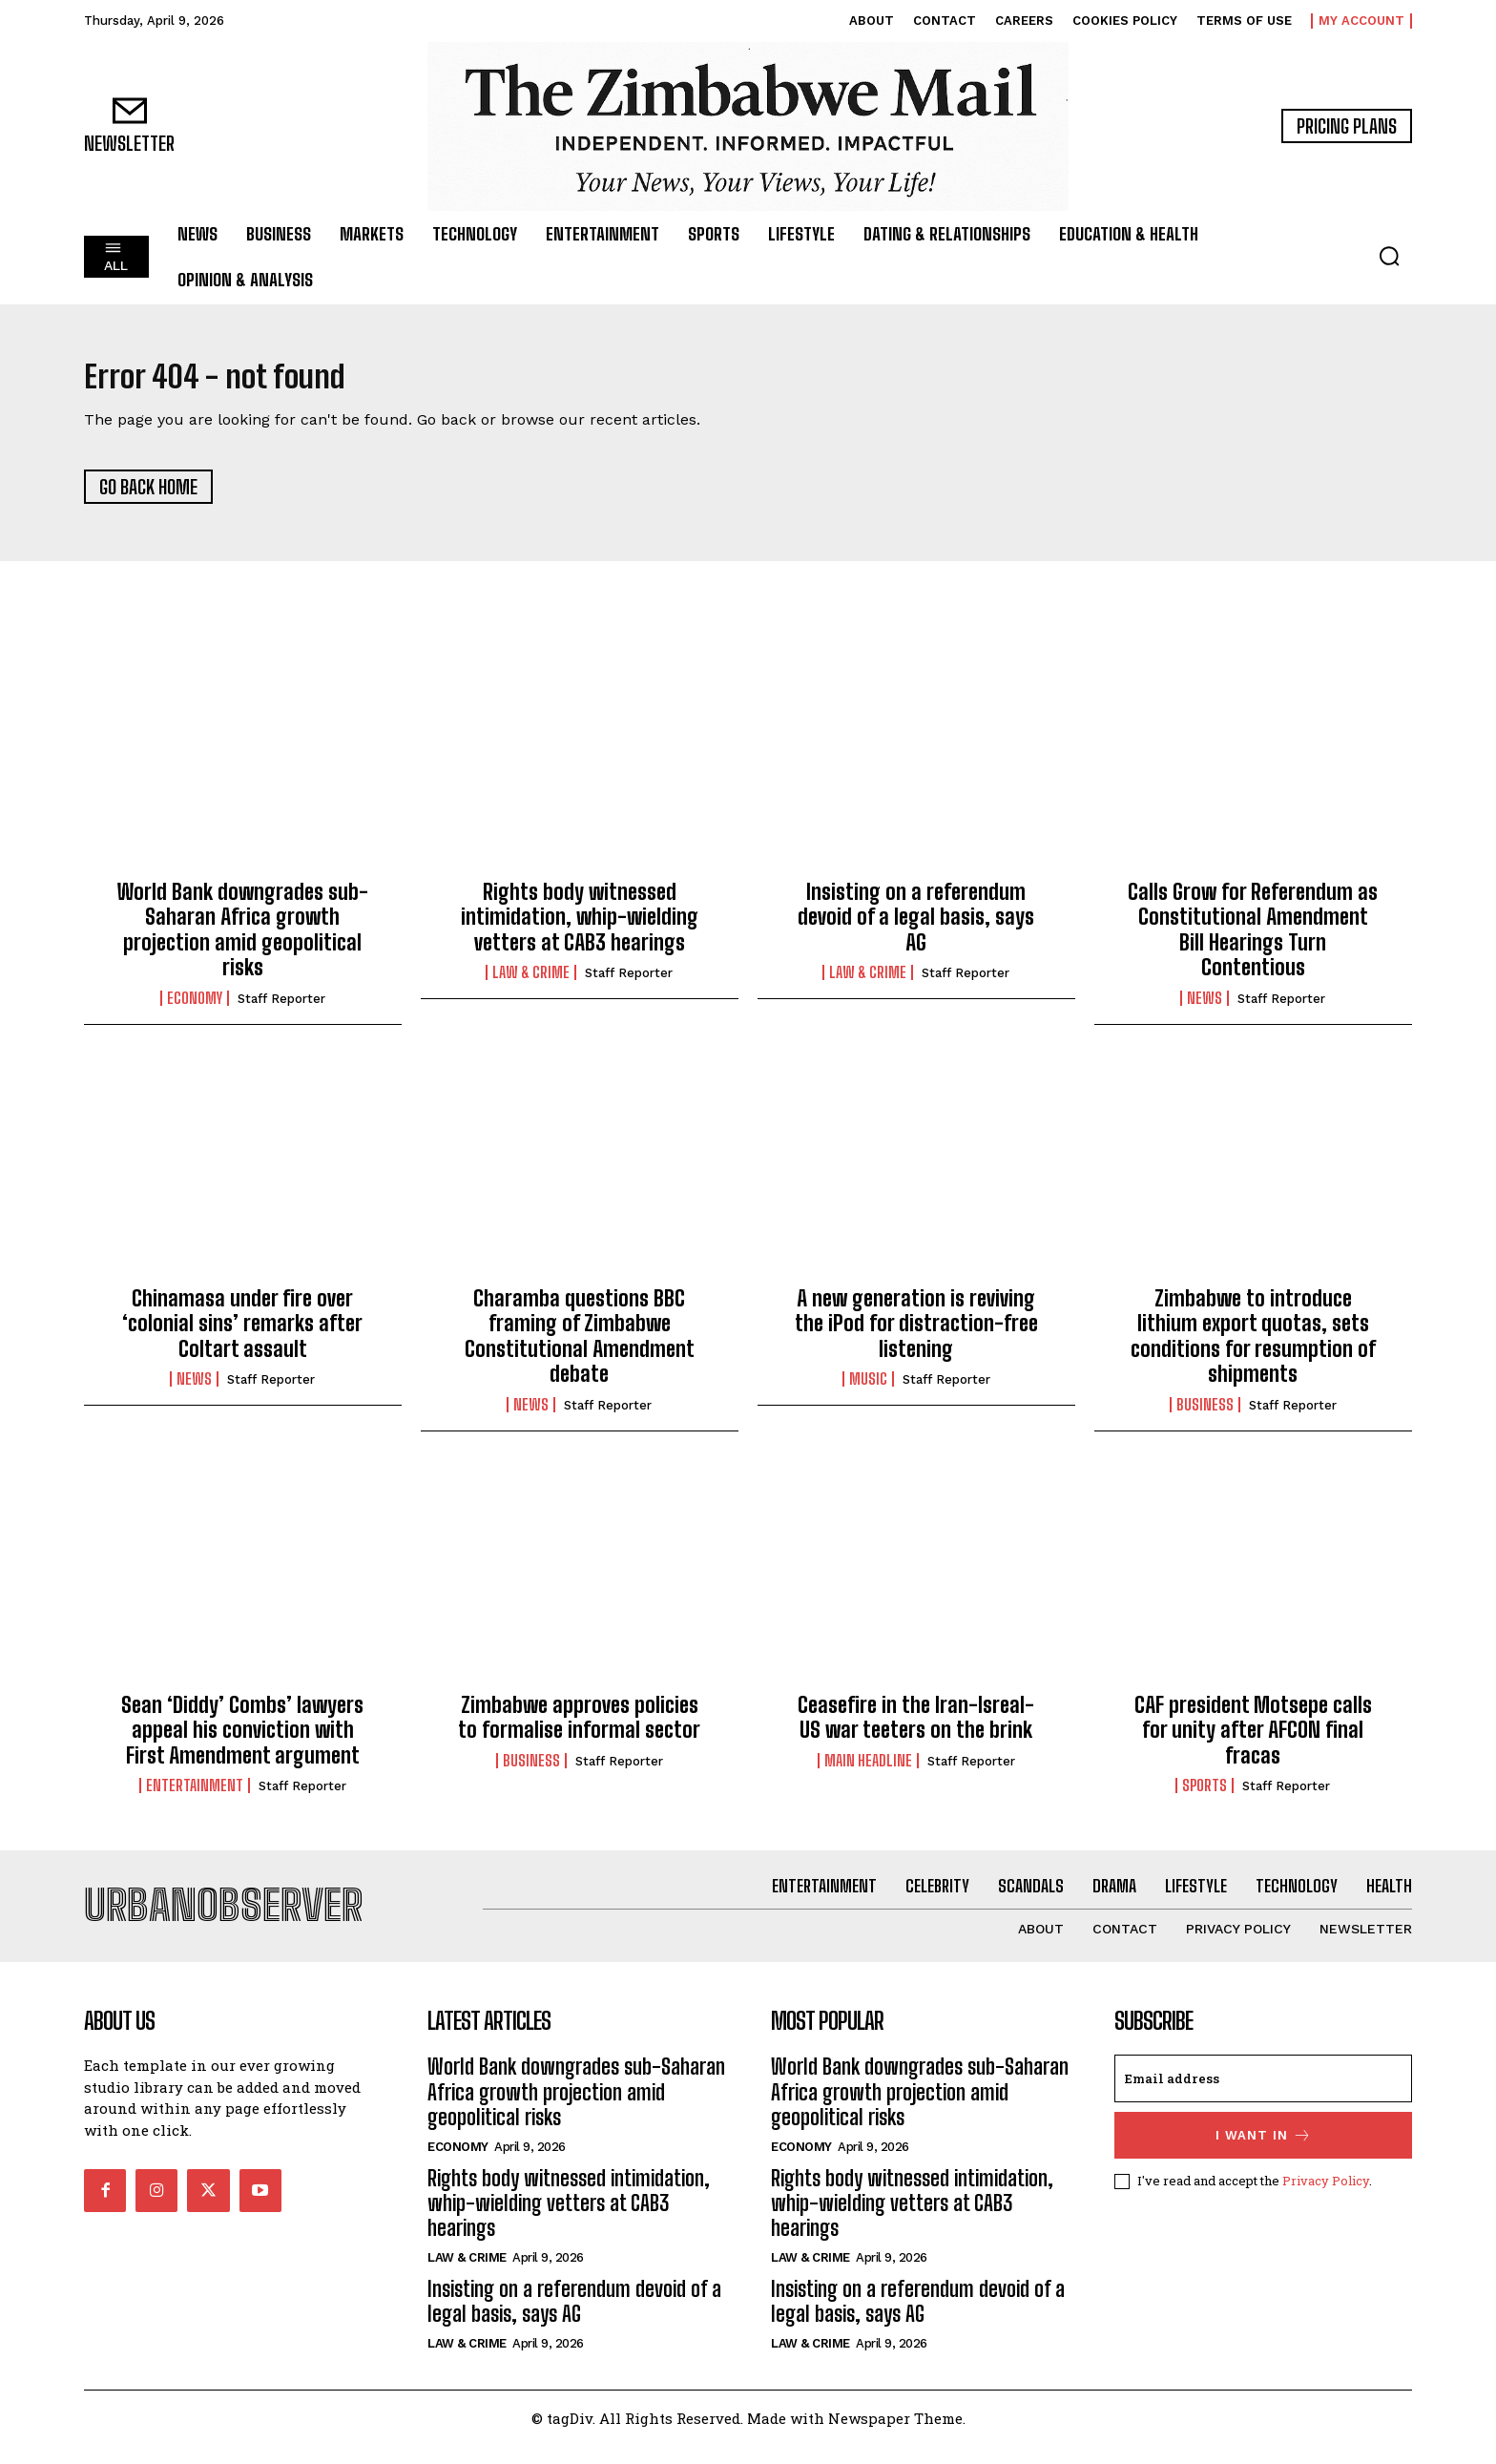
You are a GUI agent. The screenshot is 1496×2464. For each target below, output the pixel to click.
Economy (194, 1006)
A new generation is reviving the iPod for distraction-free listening (916, 1333)
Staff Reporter (281, 1007)
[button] (1389, 256)
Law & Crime (531, 982)
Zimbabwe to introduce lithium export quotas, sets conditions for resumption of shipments (1253, 1345)
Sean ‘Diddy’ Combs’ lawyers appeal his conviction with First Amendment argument (242, 1740)
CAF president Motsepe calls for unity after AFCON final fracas (1253, 1740)
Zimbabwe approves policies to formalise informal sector (579, 1727)
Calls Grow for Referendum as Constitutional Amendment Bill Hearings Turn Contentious (1253, 939)
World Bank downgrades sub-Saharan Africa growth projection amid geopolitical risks (242, 939)
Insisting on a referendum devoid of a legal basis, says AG (916, 926)
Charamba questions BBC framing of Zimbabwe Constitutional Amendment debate (580, 1345)
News (1204, 1006)
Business (1205, 1413)
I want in (1264, 2154)
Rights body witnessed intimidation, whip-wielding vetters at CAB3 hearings (579, 926)
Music (868, 1388)
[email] (1263, 2097)
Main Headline (868, 1769)
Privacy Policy (1325, 2198)
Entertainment (194, 1795)
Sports (1204, 1795)
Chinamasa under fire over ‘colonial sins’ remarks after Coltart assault (242, 1333)
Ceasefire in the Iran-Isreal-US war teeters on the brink (916, 1727)
